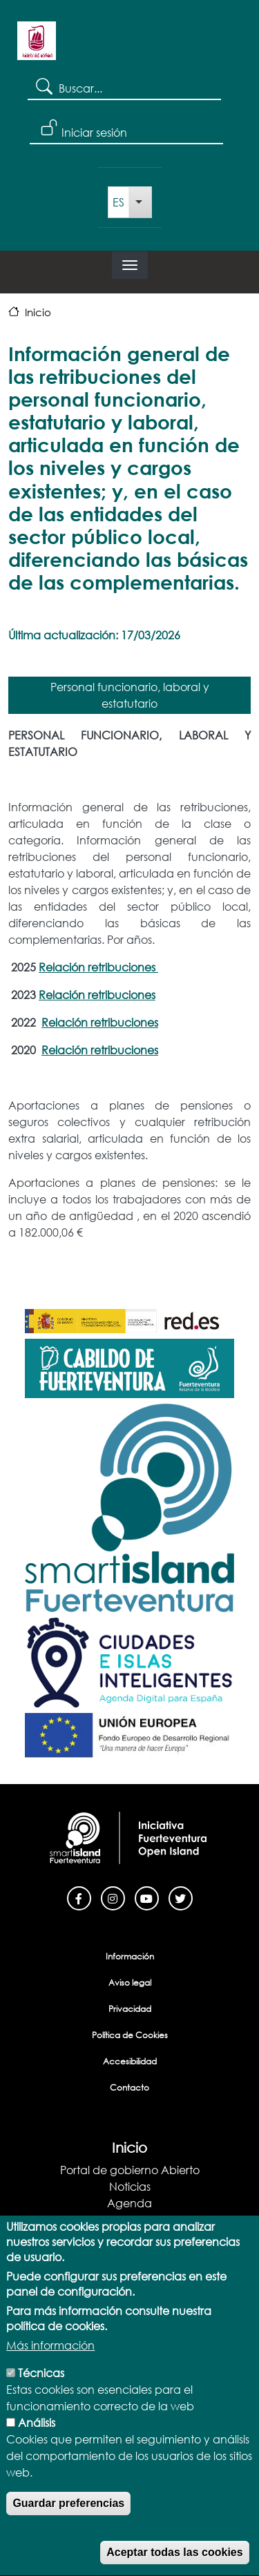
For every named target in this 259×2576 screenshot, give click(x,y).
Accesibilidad (130, 2061)
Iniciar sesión (94, 132)
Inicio (38, 312)
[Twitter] (180, 1897)
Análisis (36, 2452)
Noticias (130, 2186)
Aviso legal (129, 1982)
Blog (129, 2219)
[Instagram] (112, 1897)
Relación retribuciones (98, 967)
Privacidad (129, 2009)
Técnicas (41, 2402)
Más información (50, 2374)
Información (130, 1956)
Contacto (129, 2087)
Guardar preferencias (68, 2533)
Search (43, 85)
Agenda (129, 2203)
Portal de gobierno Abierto (130, 2169)
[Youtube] (146, 1897)
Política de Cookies (130, 2035)
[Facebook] (79, 1897)
